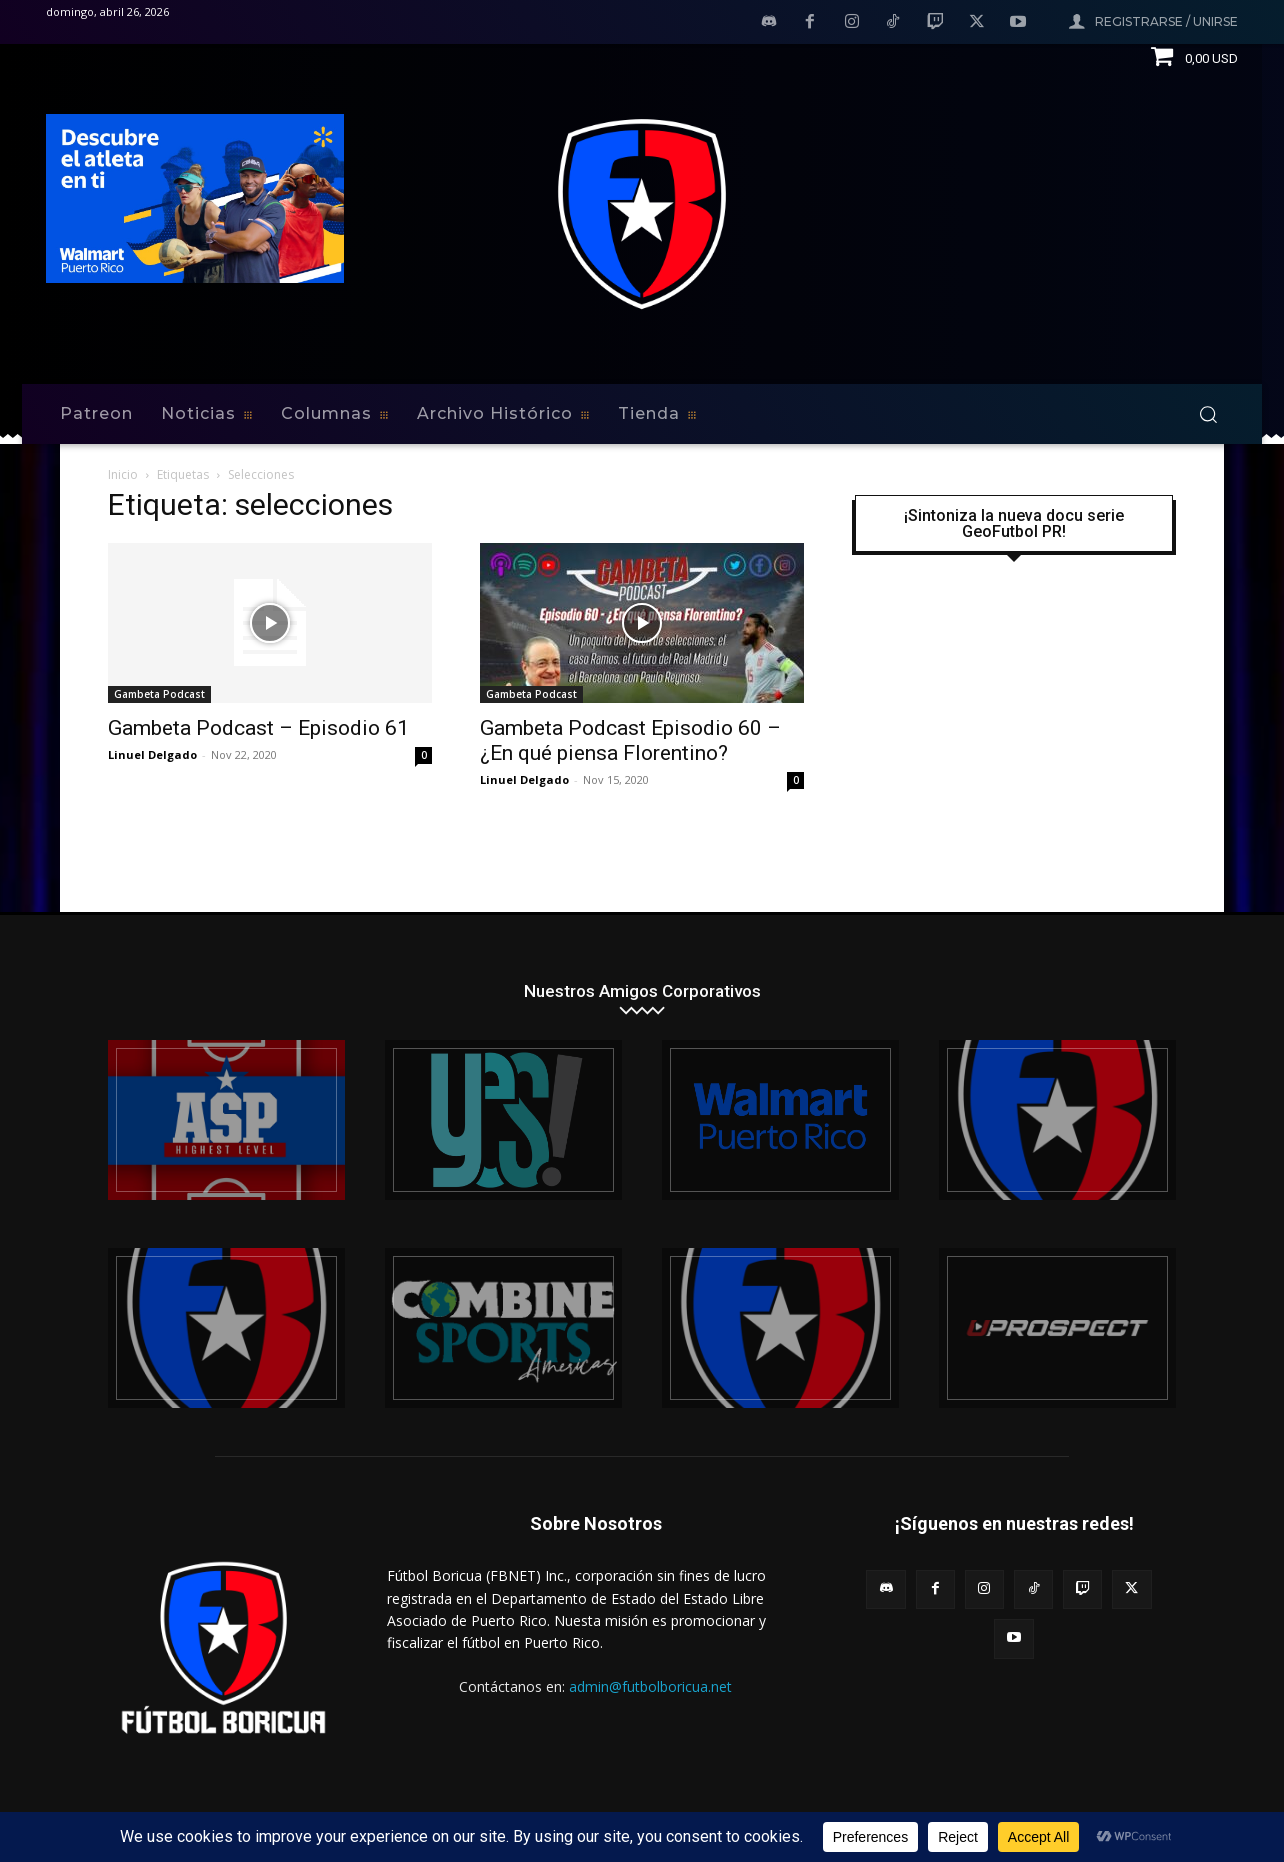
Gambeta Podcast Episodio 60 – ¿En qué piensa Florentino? (630, 740)
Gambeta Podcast (159, 694)
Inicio (123, 474)
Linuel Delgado (152, 754)
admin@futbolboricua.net (650, 1686)
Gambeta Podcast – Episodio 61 (258, 728)
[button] (1208, 414)
